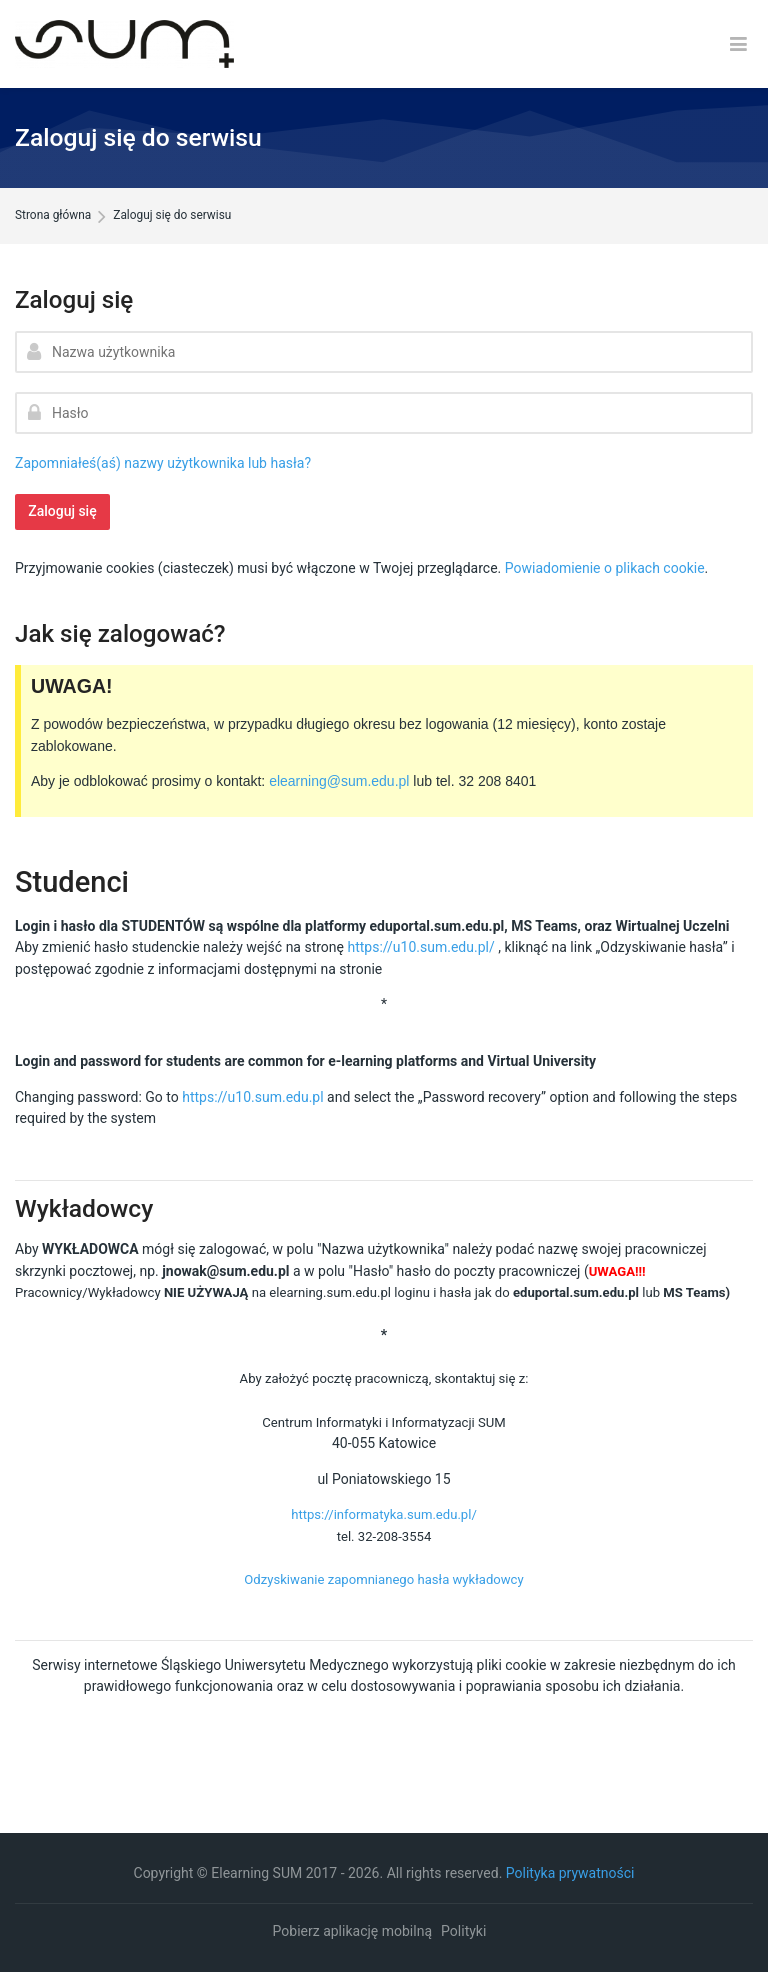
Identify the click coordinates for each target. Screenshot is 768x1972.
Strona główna (53, 216)
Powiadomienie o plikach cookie (605, 568)
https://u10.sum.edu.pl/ (420, 947)
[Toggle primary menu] (738, 44)
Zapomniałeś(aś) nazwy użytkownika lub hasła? (163, 463)
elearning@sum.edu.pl (339, 781)
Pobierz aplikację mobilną (352, 1931)
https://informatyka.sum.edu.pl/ (384, 1514)
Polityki (463, 1931)
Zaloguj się (62, 511)
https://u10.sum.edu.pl (252, 1097)
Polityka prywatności (570, 1873)
